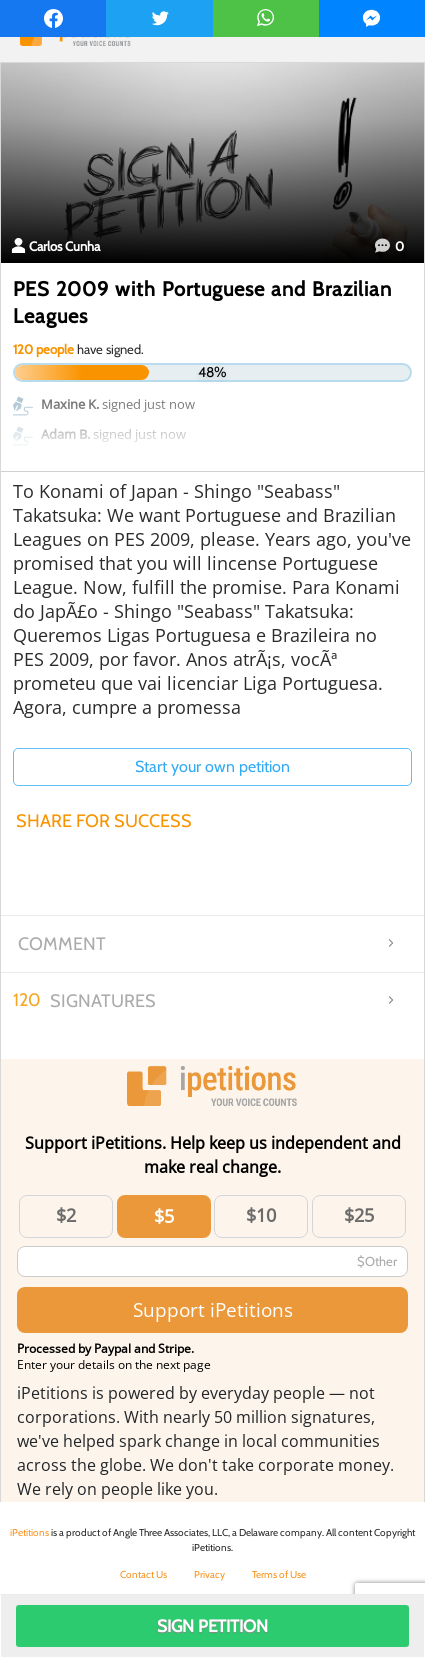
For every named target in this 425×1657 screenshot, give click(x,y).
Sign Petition (212, 1626)
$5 (164, 1216)
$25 (359, 1215)
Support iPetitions (213, 1309)
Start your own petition (212, 766)
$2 (66, 1215)
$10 (261, 1215)
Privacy (209, 1574)
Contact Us (143, 1574)
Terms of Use (279, 1574)
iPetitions (29, 1532)
